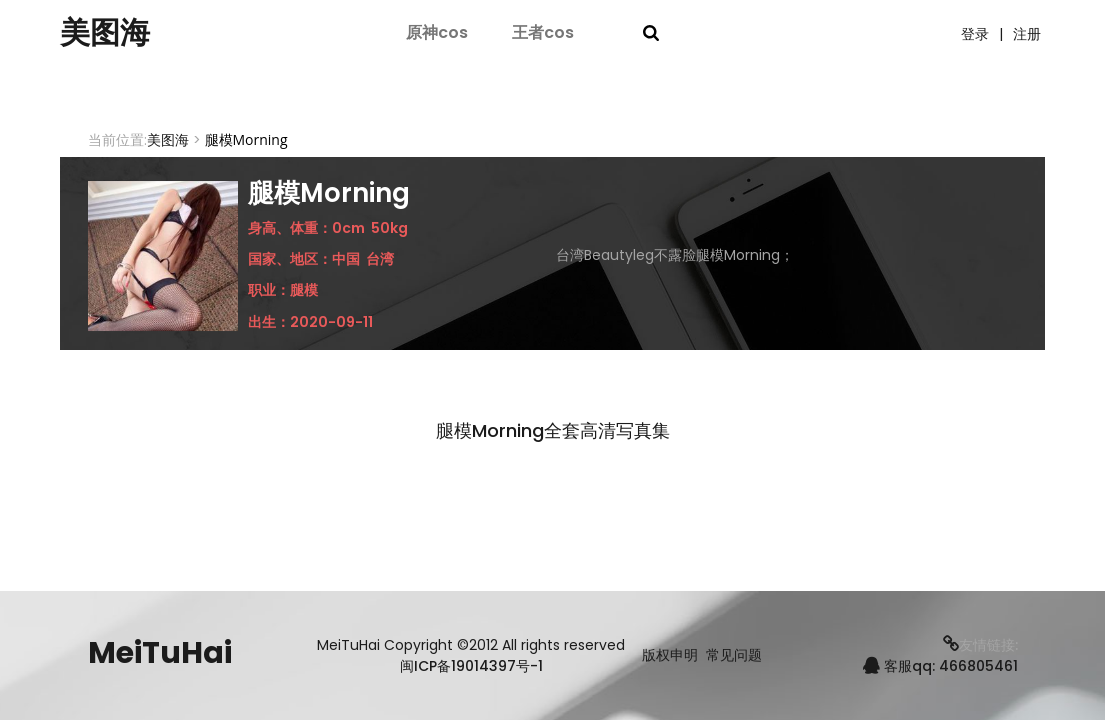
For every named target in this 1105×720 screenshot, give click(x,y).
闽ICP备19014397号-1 (471, 666)
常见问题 (734, 655)
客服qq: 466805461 (940, 666)
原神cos (437, 32)
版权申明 (670, 655)
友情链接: (980, 645)
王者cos (543, 32)
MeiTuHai (160, 653)
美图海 (105, 33)
